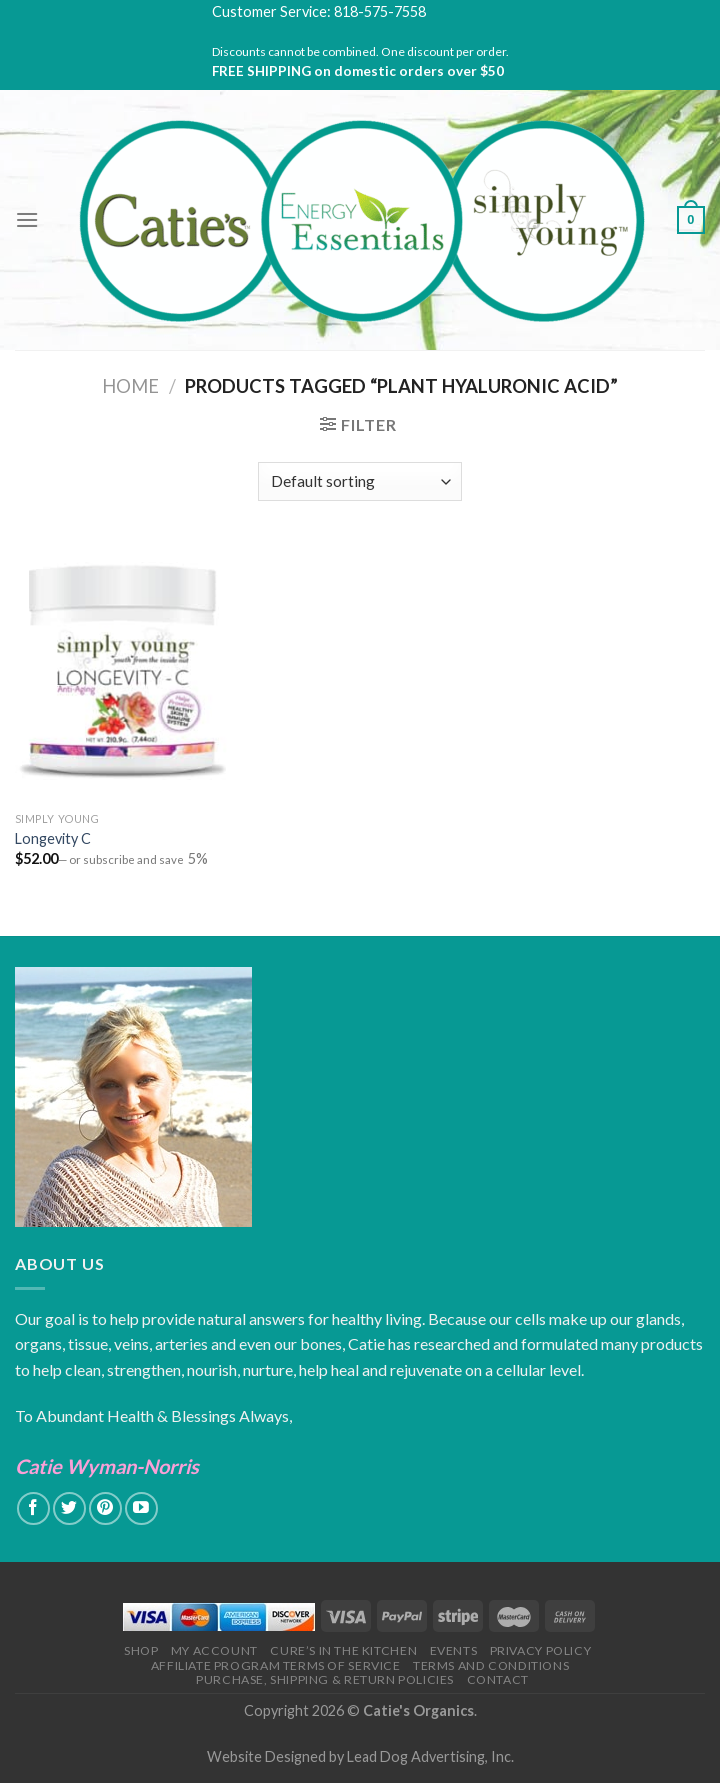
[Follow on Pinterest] (105, 1508)
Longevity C (53, 838)
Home (130, 386)
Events (454, 1650)
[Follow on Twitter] (69, 1508)
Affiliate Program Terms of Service (276, 1665)
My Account (214, 1650)
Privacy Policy (541, 1650)
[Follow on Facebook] (33, 1508)
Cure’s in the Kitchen (343, 1650)
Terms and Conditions (491, 1665)
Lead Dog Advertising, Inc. (430, 1756)
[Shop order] (359, 481)
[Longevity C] (123, 671)
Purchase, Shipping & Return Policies (325, 1679)
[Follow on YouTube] (141, 1508)
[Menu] (27, 219)
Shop (141, 1650)
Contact (498, 1679)
